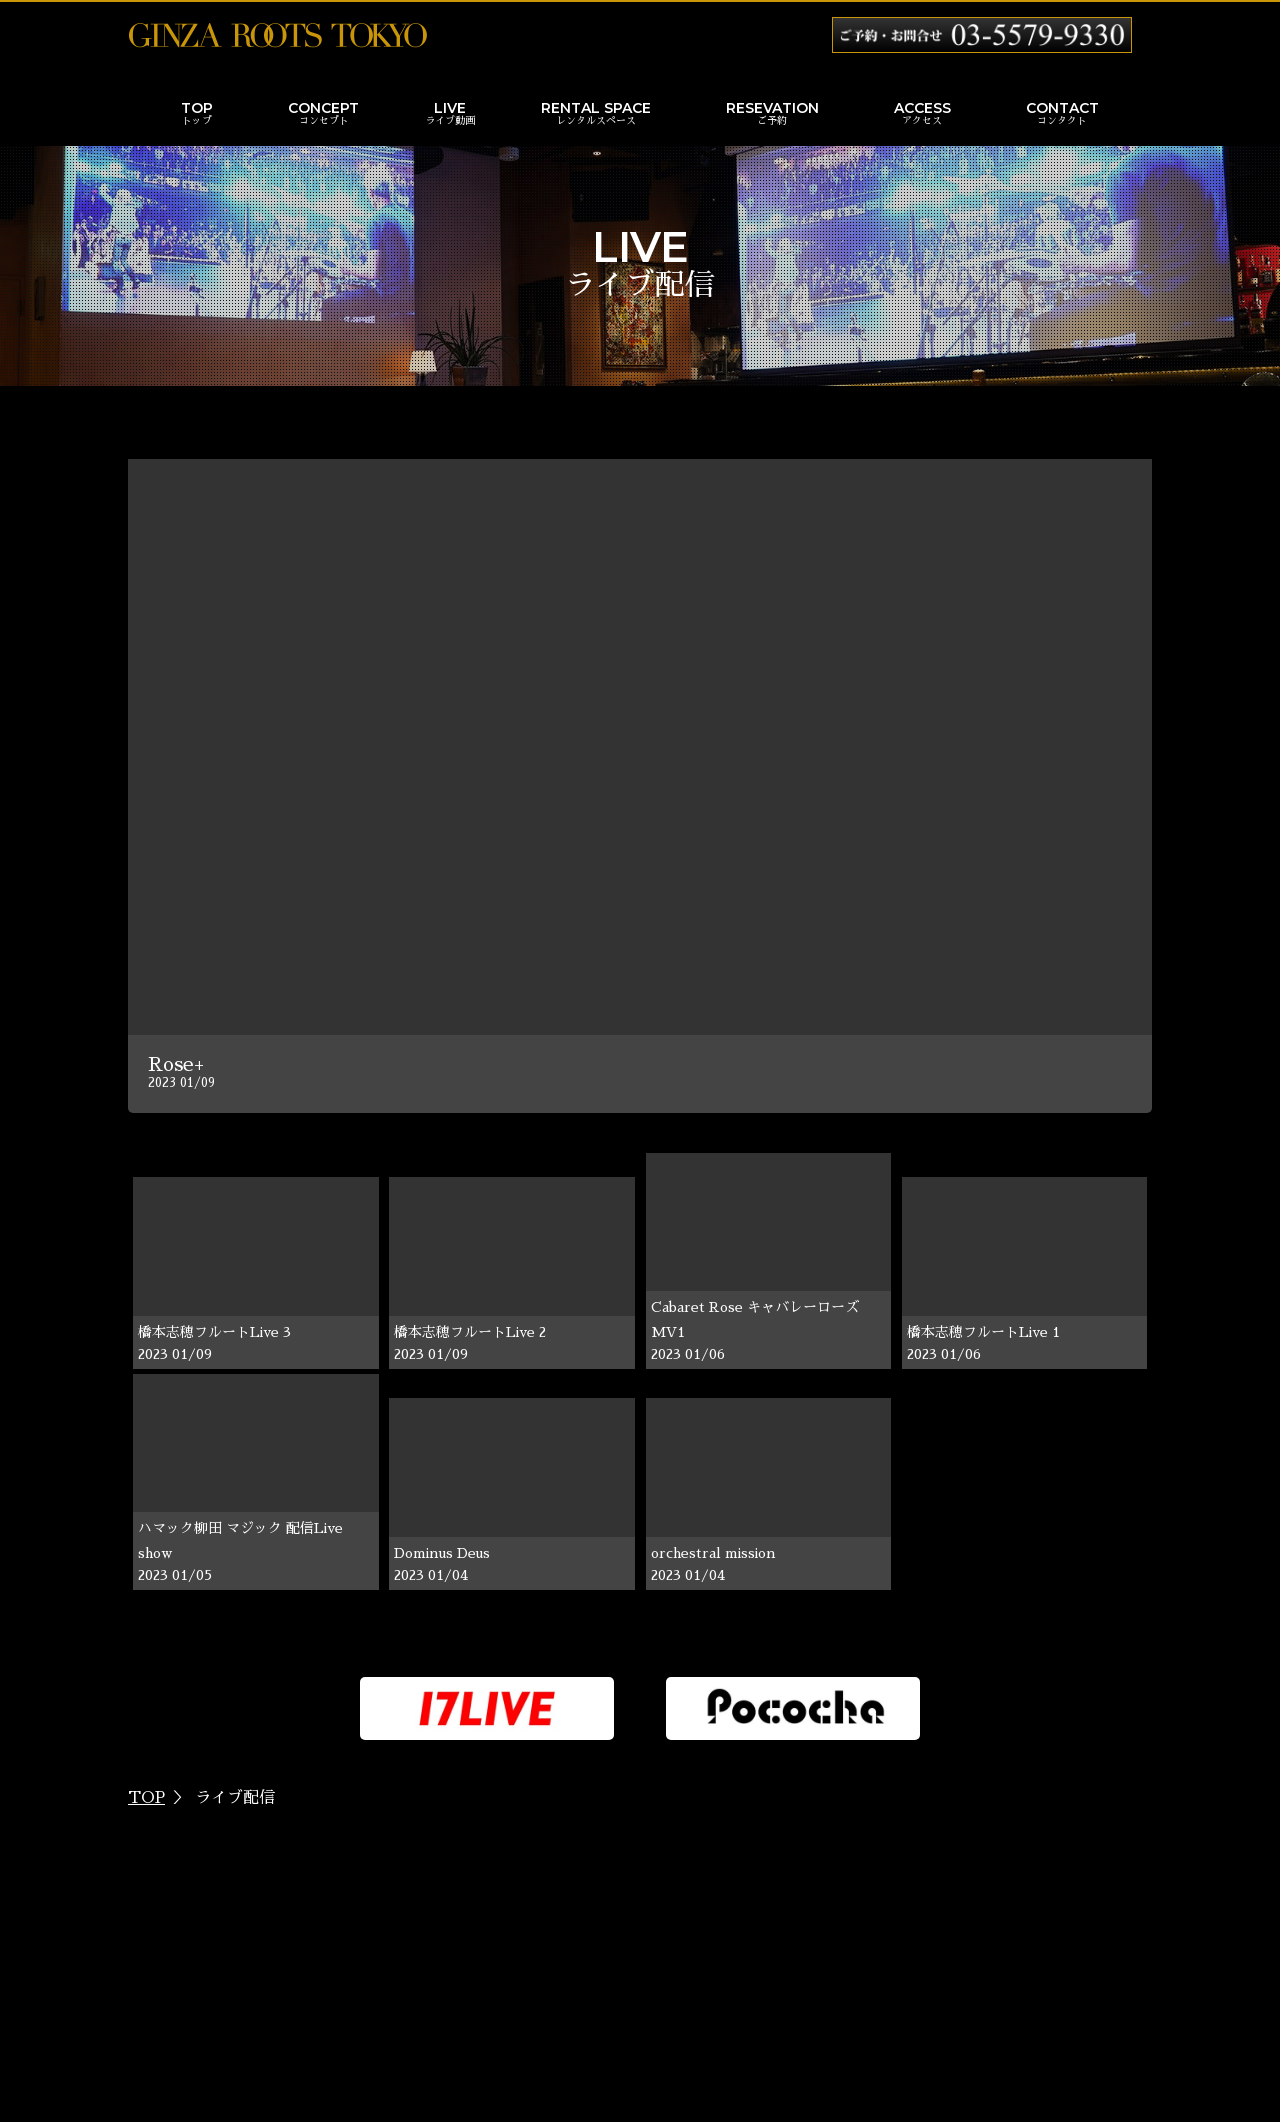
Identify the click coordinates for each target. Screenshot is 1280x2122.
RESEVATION (772, 115)
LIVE (450, 115)
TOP (197, 115)
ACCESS (922, 115)
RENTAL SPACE (596, 115)
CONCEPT (323, 115)
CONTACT (1062, 115)
